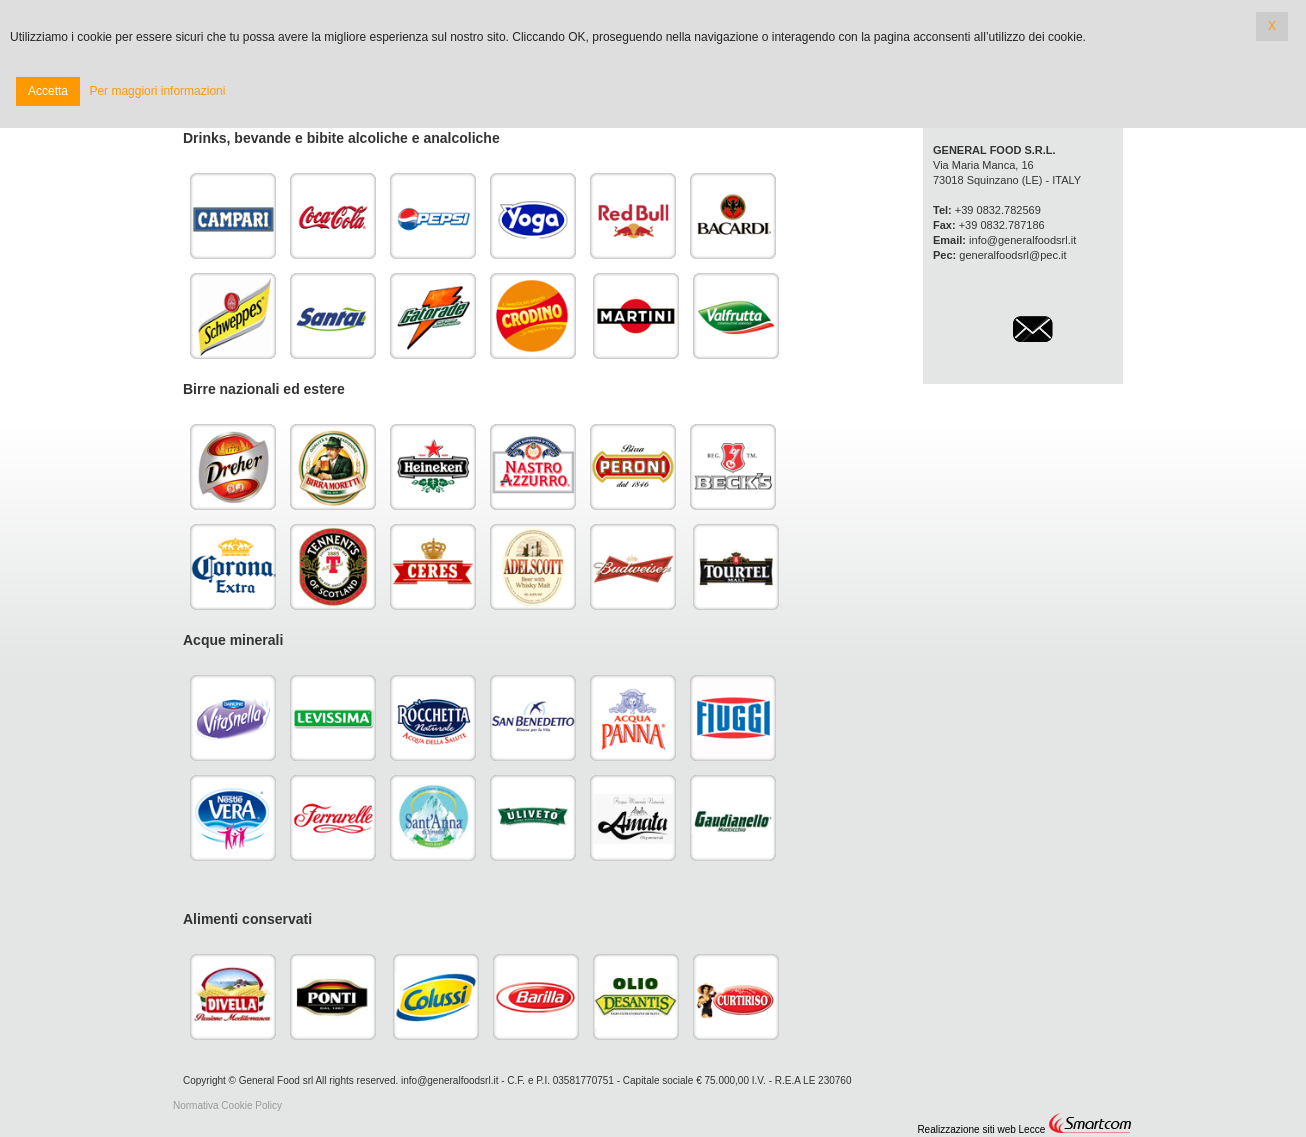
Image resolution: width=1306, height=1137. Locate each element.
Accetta (48, 91)
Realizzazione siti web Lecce (981, 1129)
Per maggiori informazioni (157, 91)
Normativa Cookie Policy (227, 1105)
